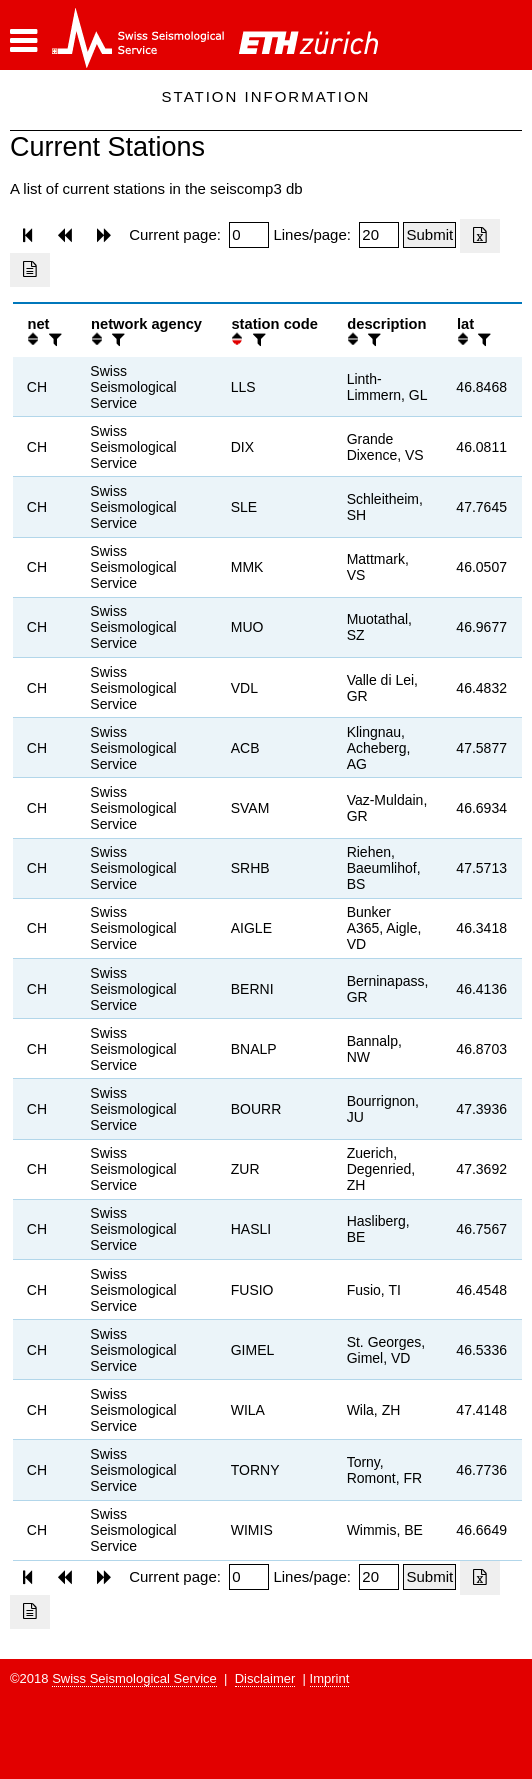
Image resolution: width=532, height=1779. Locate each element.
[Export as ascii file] (30, 270)
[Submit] (429, 235)
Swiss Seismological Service (134, 1678)
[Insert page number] (249, 235)
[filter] (53, 339)
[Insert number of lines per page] (379, 235)
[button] (23, 41)
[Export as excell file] (480, 236)
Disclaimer (265, 1678)
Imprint (330, 1678)
